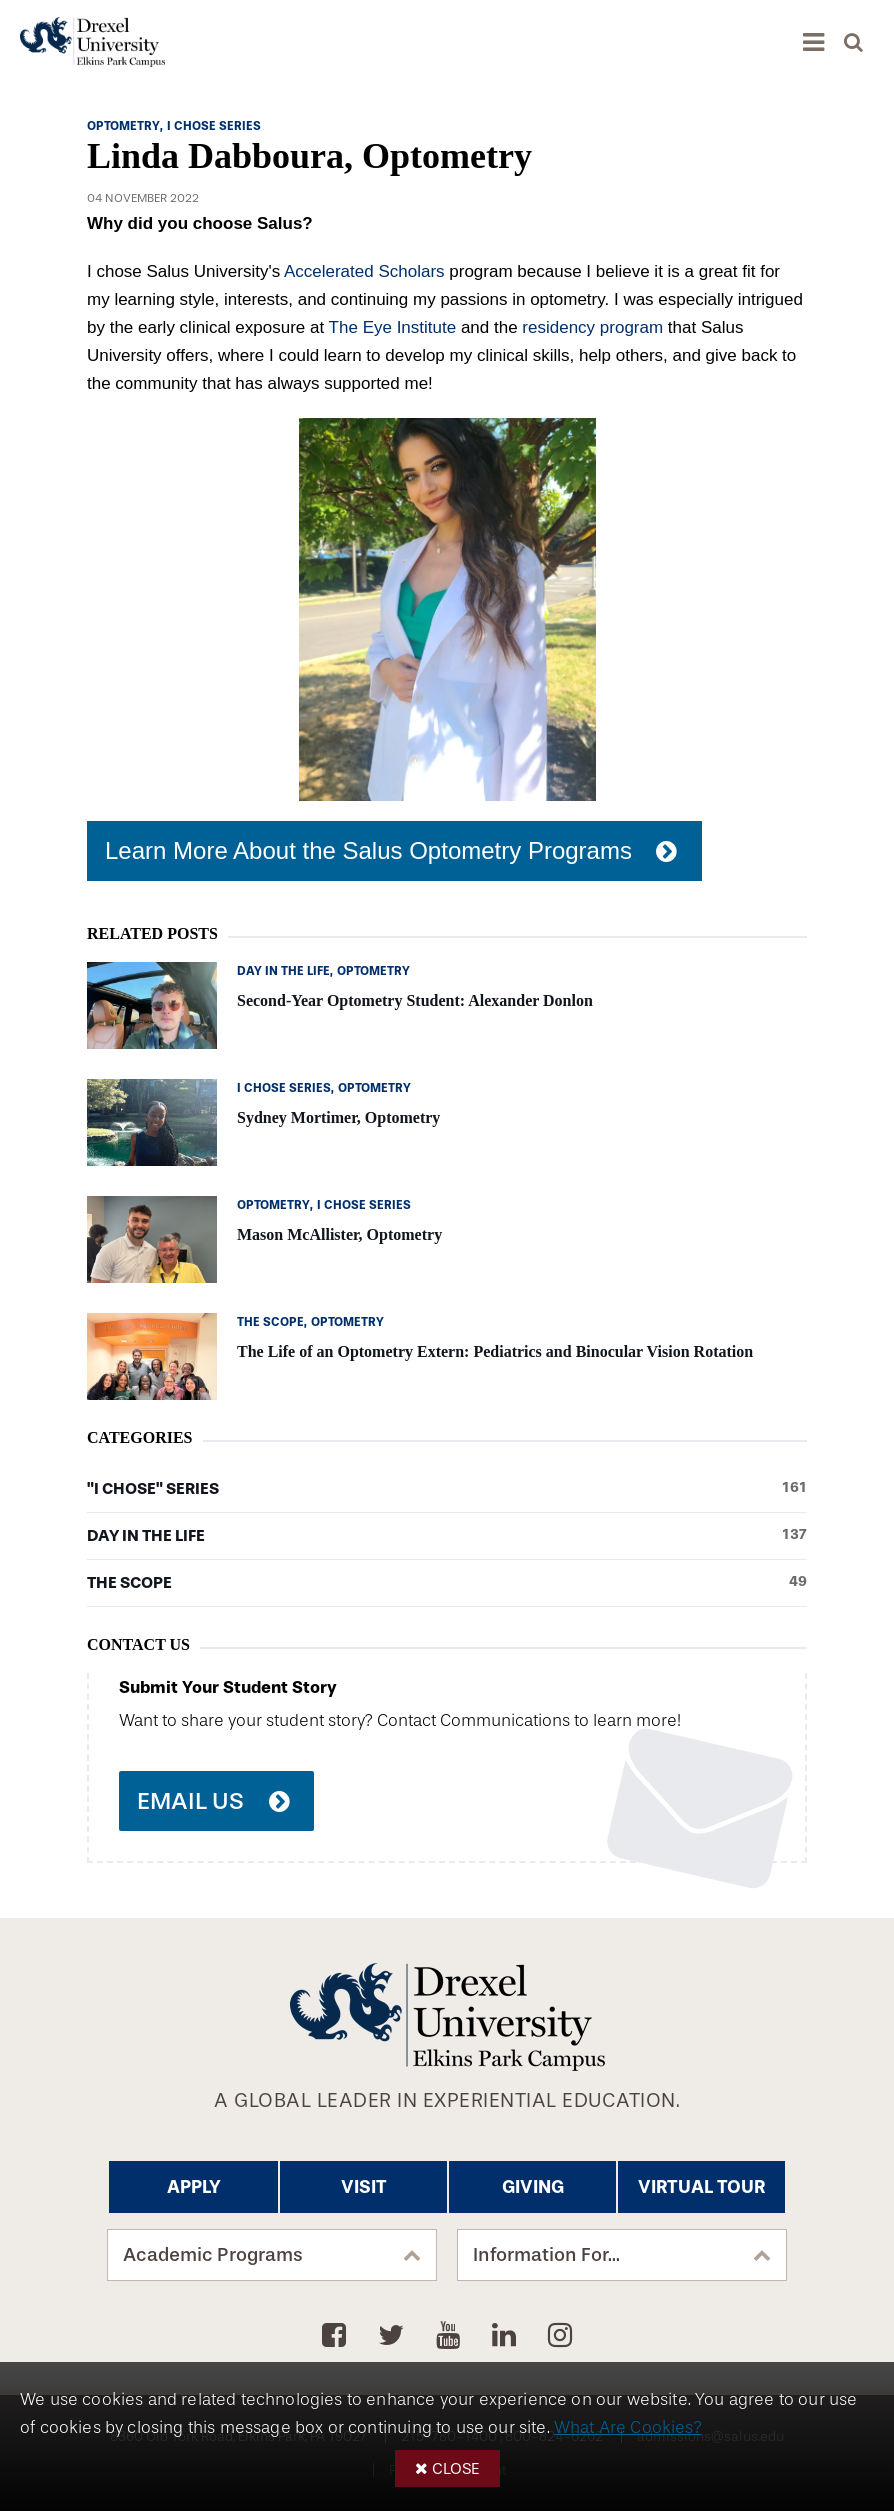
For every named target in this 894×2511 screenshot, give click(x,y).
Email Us (190, 1801)
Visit (364, 2187)
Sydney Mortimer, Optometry (338, 1117)
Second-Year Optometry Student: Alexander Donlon (415, 1000)
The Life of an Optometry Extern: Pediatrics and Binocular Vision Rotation (495, 1351)
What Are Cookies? (628, 2427)
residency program (592, 327)
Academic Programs (213, 2255)
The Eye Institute (393, 327)
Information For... (546, 2255)
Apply (194, 2187)
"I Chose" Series (447, 1489)
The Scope (447, 1583)
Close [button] (456, 2468)
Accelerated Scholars (364, 271)
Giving (533, 2187)
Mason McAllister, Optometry (339, 1234)
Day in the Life (447, 1536)
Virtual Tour (701, 2187)
